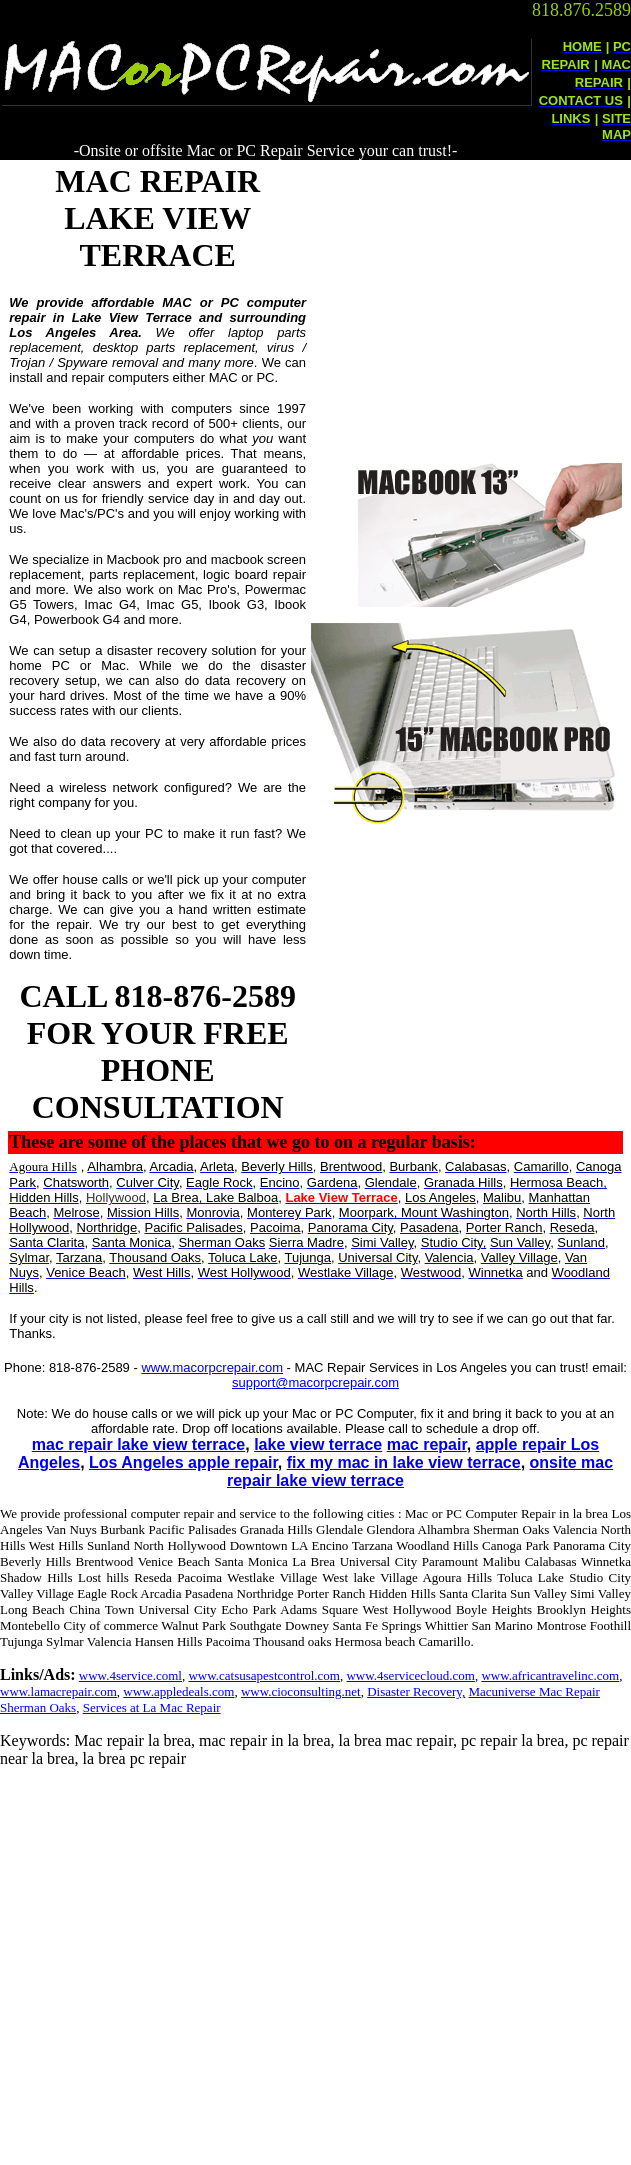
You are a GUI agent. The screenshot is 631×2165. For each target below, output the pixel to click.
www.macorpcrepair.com (212, 1367)
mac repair (427, 1444)
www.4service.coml (130, 1675)
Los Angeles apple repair (183, 1462)
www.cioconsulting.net (301, 1691)
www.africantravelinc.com (550, 1675)
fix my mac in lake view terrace (404, 1462)
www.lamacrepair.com (58, 1691)
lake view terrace (318, 1444)
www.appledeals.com (178, 1691)
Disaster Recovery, (416, 1691)
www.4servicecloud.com (410, 1675)
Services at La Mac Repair (152, 1707)
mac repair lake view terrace (138, 1444)
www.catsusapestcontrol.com (264, 1675)
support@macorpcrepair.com (315, 1382)
